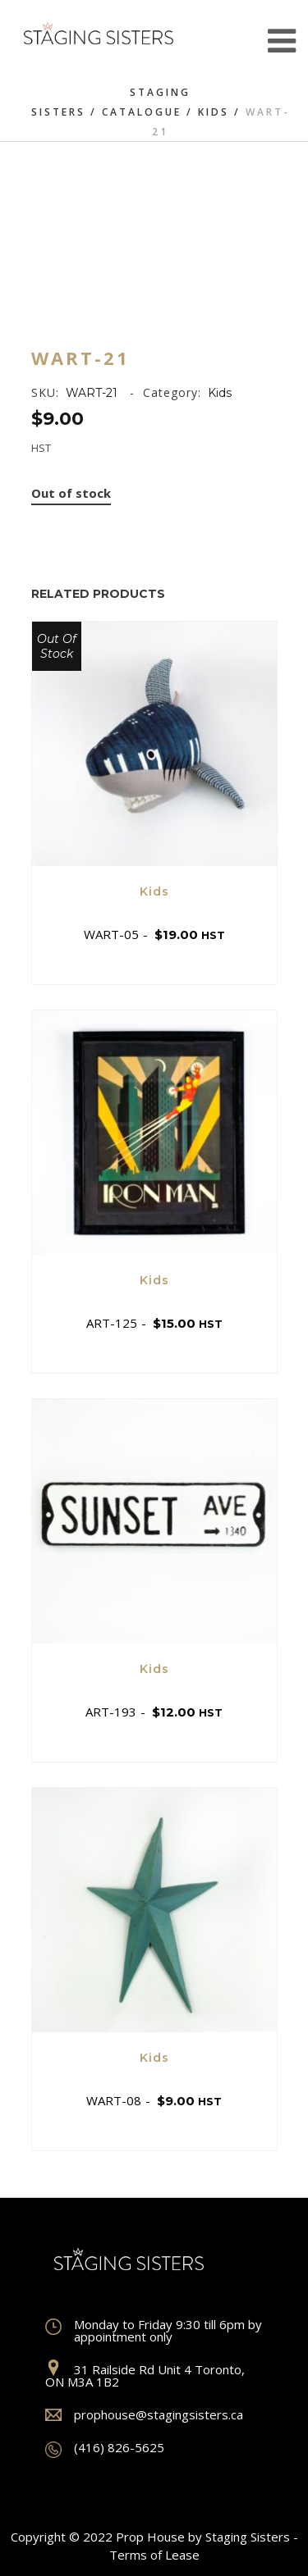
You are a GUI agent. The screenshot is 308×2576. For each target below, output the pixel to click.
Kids (213, 112)
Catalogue (142, 112)
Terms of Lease (154, 2554)
